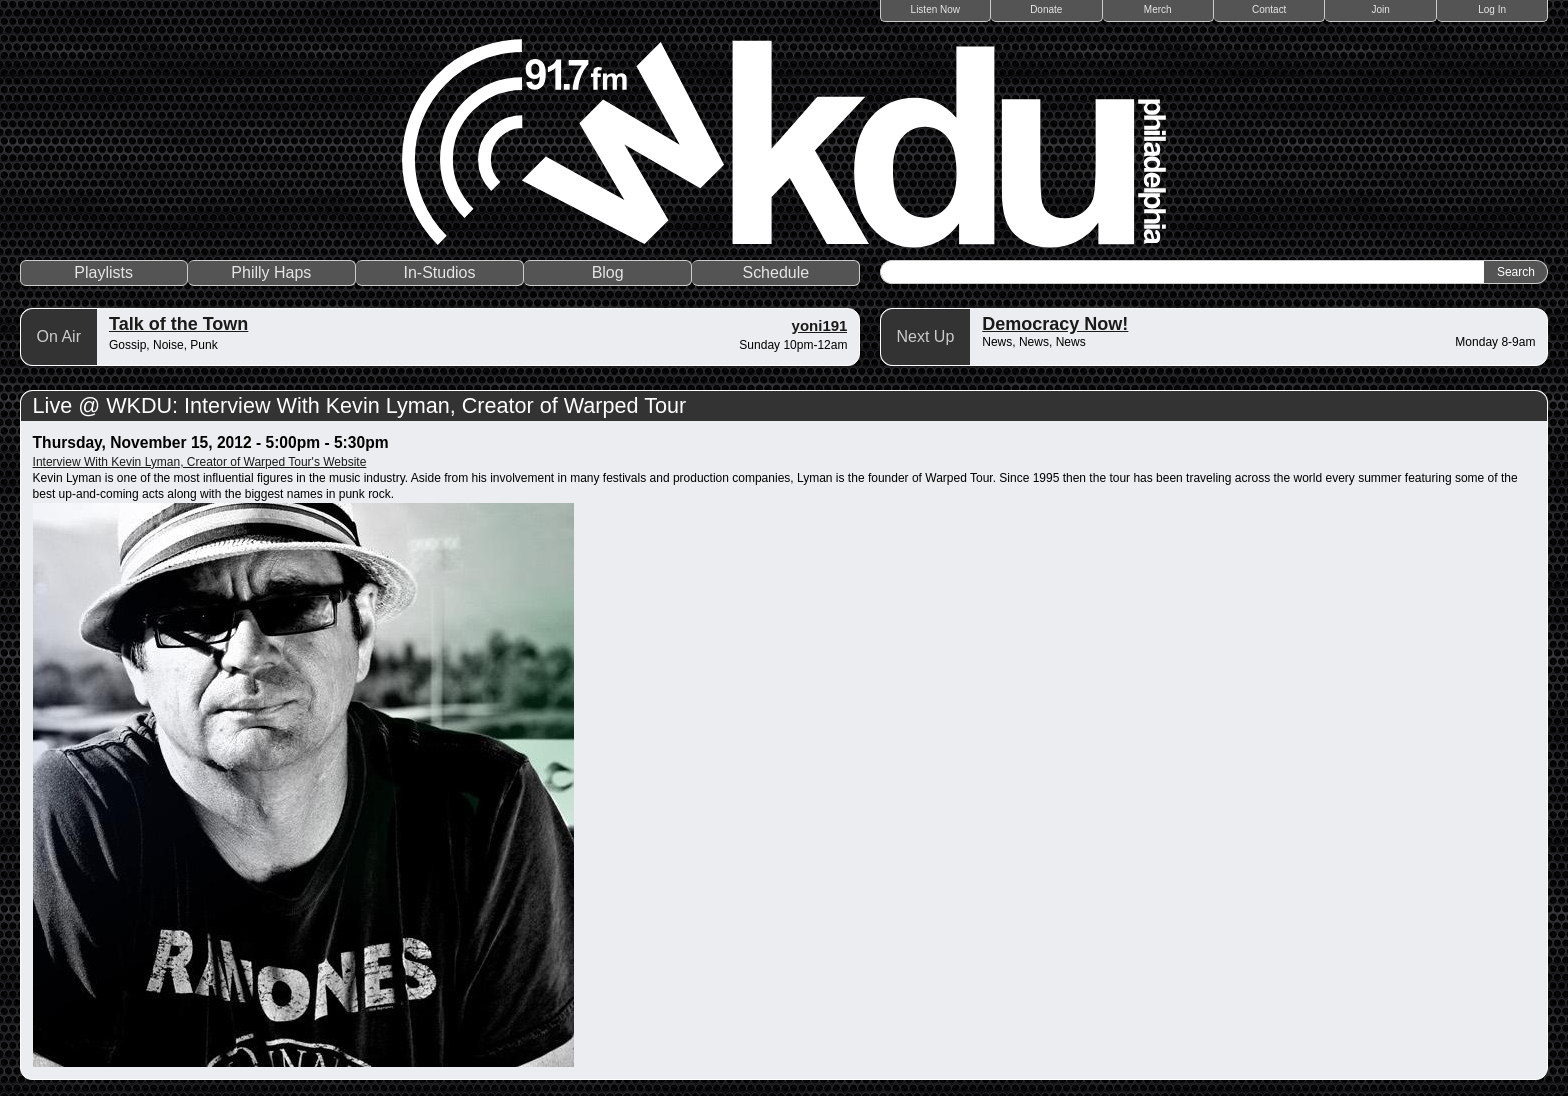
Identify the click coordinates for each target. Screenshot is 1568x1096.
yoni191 (820, 325)
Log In (1492, 9)
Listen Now (935, 9)
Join (1381, 9)
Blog (608, 272)
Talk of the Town (178, 324)
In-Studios (439, 272)
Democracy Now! (1055, 324)
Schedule (775, 272)
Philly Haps (271, 272)
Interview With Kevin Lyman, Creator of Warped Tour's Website (200, 462)
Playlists (103, 272)
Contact (1269, 9)
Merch (1158, 9)
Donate (1046, 9)
